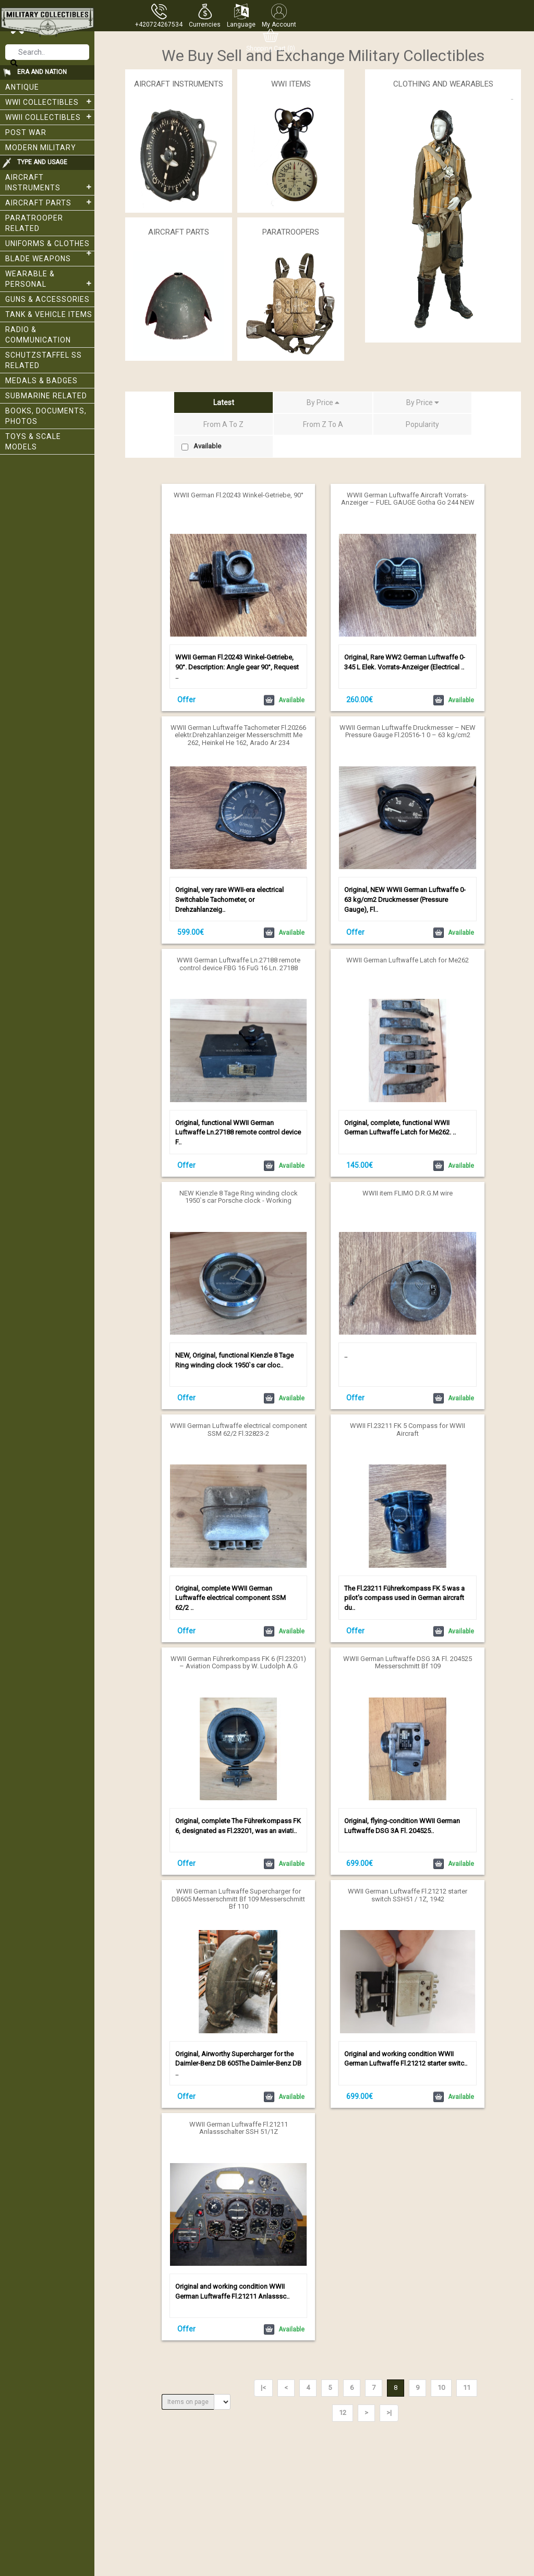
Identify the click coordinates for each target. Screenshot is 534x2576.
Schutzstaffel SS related (43, 360)
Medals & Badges (41, 380)
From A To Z (223, 424)
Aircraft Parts (49, 202)
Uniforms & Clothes (49, 245)
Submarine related (46, 396)
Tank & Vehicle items (48, 314)
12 (342, 2412)
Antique (22, 87)
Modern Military (40, 147)
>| (389, 2412)
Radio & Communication (38, 334)
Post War (25, 132)
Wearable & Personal (49, 279)
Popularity (422, 424)
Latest (223, 402)
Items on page (188, 2402)
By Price (323, 402)
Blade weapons (38, 258)
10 (441, 2387)
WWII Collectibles (49, 116)
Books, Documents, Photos (46, 416)
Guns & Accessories (47, 299)
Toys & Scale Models (33, 441)
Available (201, 446)
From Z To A (323, 424)
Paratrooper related (34, 223)
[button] (205, 16)
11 (466, 2387)
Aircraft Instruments (49, 182)
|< (263, 2387)
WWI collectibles (49, 101)
